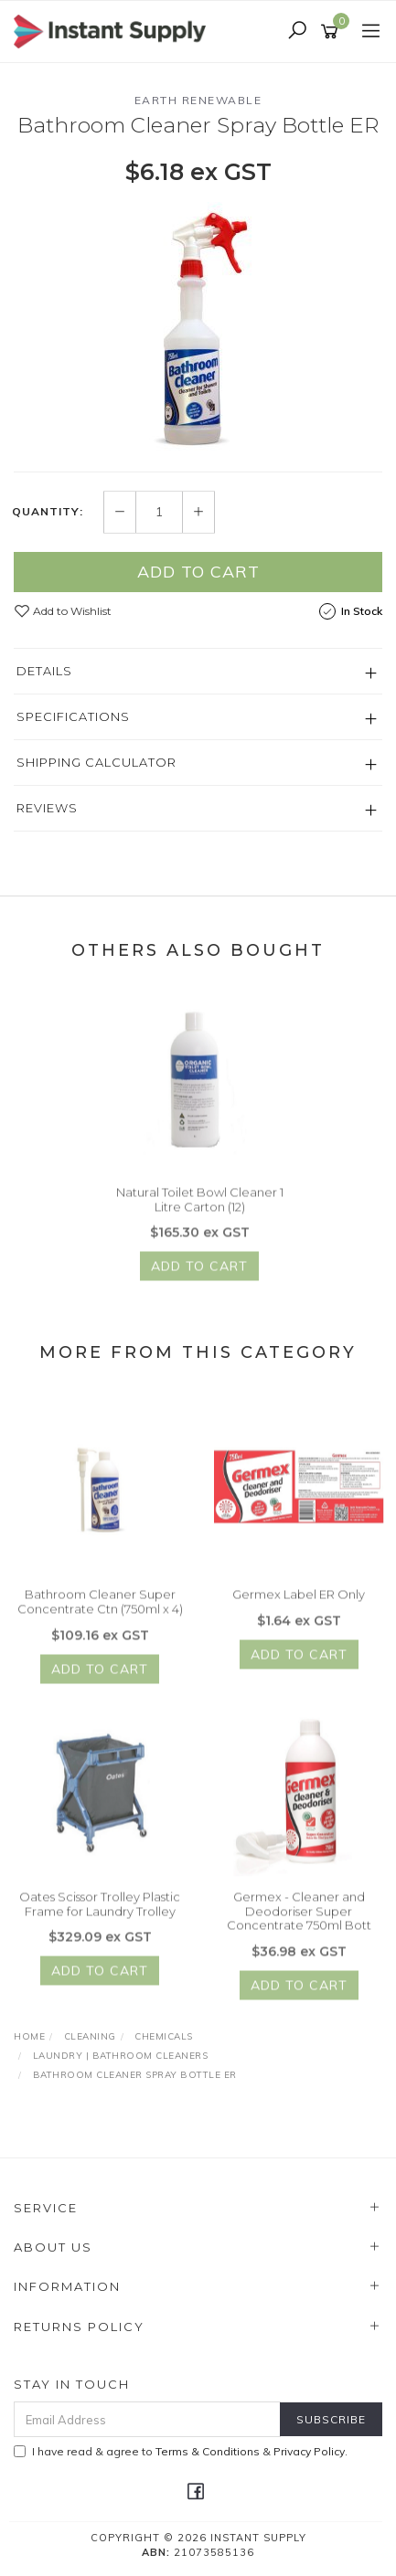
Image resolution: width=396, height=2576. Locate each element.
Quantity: (47, 512)
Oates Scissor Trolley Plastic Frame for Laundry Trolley (99, 1915)
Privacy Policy (309, 2451)
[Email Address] (147, 2419)
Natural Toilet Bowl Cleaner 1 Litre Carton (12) (200, 1210)
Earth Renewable (198, 100)
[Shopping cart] (332, 32)
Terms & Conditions (207, 2451)
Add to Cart (198, 571)
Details (44, 670)
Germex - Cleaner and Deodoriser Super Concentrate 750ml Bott (299, 1922)
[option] (198, 327)
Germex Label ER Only (298, 1605)
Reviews (47, 807)
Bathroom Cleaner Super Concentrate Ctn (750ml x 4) (100, 1612)
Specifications (73, 716)
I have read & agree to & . (181, 2451)
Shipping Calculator (96, 762)
